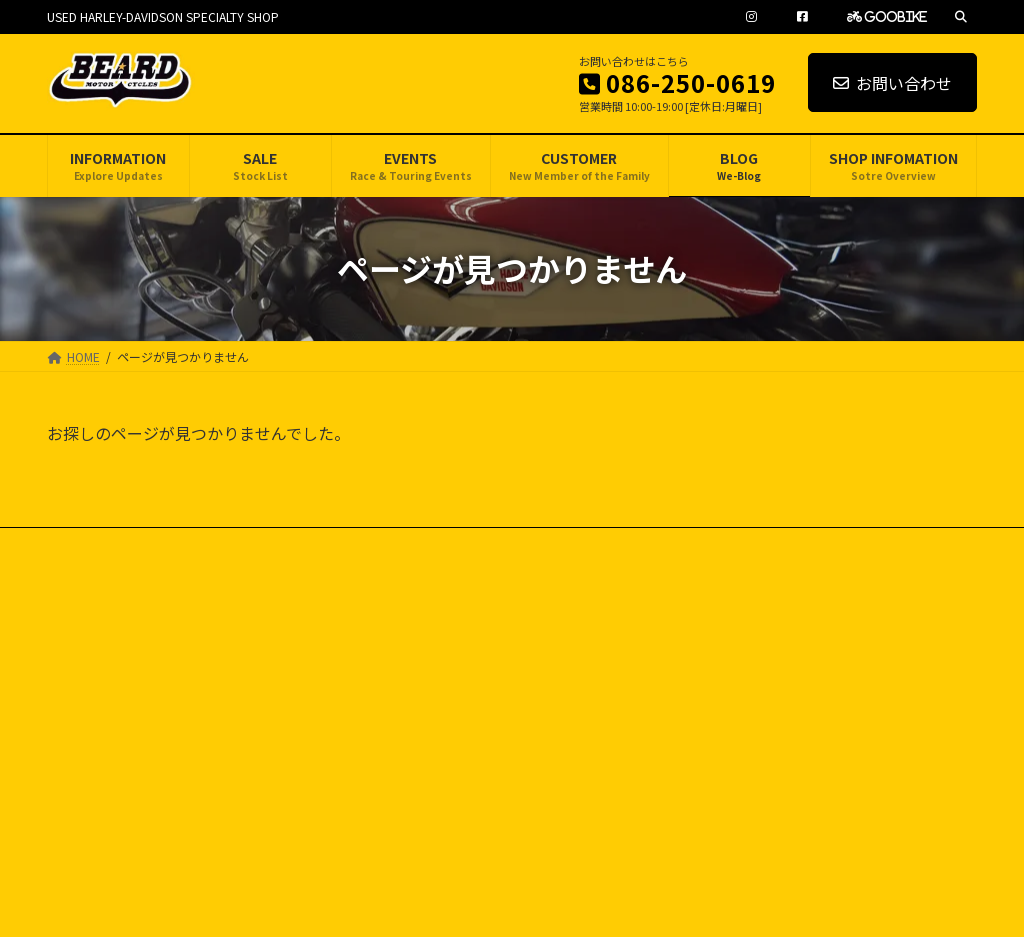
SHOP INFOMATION (750, 803)
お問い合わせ (892, 83)
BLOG (715, 768)
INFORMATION (737, 629)
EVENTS (720, 699)
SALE (712, 664)
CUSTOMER (730, 734)
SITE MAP (223, 545)
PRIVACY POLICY (112, 545)
